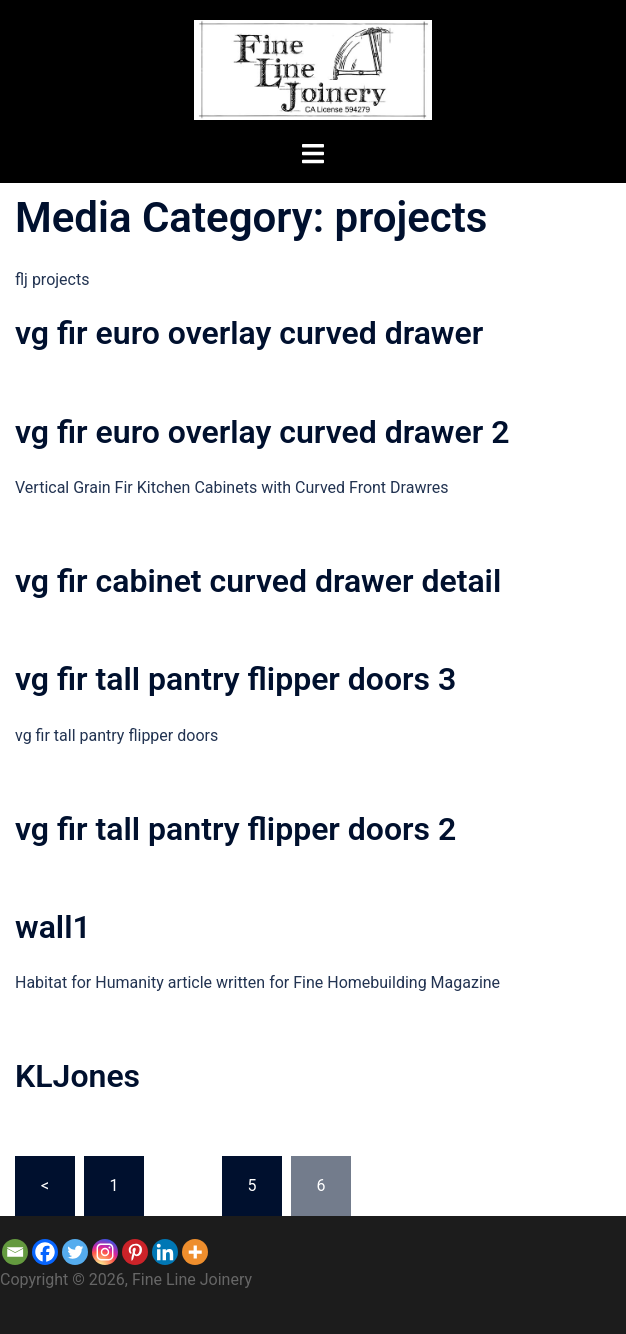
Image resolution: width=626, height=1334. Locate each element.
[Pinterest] (135, 1252)
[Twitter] (75, 1252)
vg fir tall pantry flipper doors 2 (235, 829)
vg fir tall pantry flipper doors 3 (235, 679)
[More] (195, 1252)
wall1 (53, 927)
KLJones (77, 1076)
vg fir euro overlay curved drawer (249, 333)
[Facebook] (45, 1252)
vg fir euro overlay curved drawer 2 (262, 432)
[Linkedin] (165, 1252)
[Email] (15, 1252)
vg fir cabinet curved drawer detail (258, 581)
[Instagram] (105, 1252)
